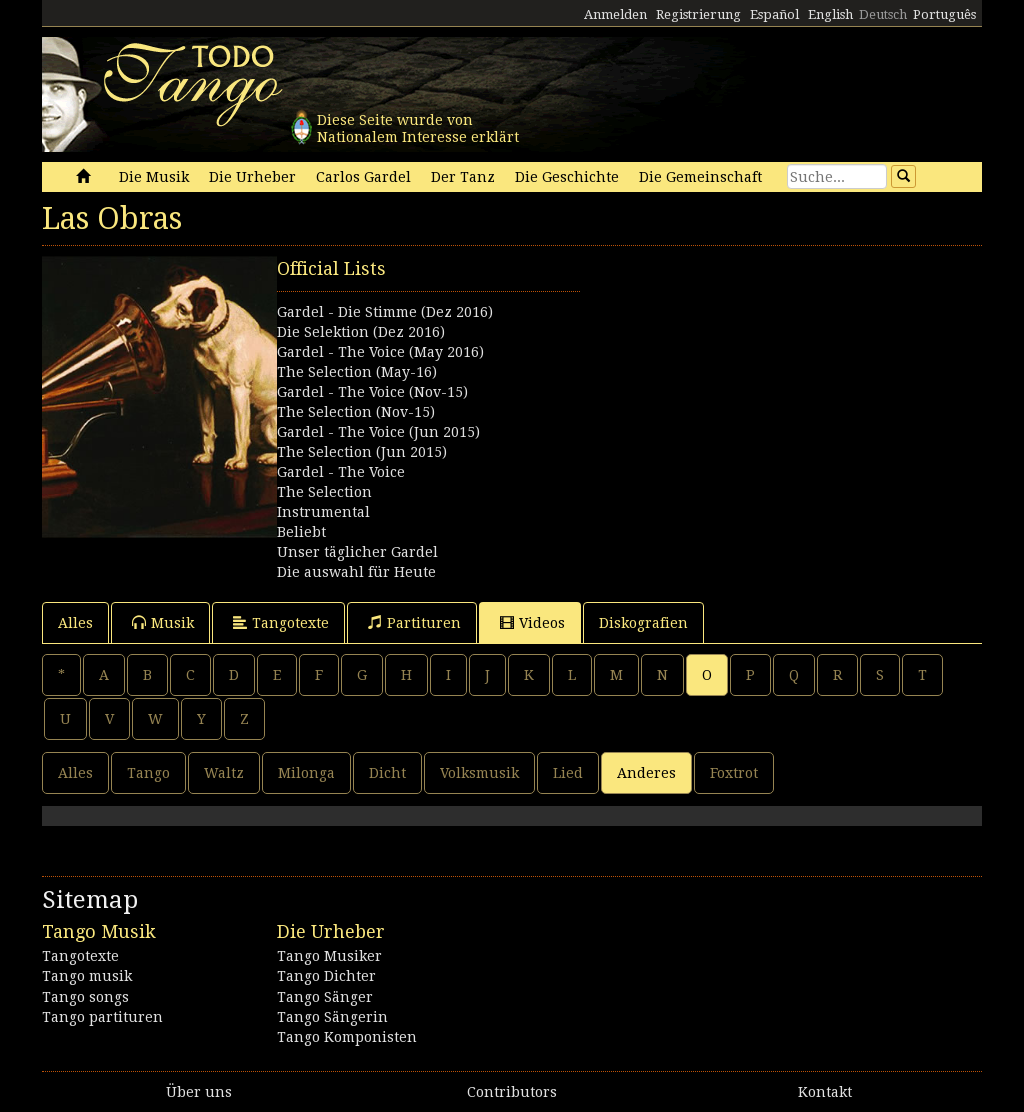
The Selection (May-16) (357, 372)
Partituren (414, 622)
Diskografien (643, 623)
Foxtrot (734, 773)
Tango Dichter (326, 976)
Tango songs (85, 997)
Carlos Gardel (363, 177)
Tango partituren (102, 1017)
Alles (75, 623)
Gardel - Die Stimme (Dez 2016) (385, 312)
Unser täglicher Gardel (357, 552)
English (830, 14)
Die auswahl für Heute (356, 572)
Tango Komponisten (347, 1037)
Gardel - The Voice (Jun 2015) (378, 432)
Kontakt (825, 1092)
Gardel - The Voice (341, 472)
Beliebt (301, 532)
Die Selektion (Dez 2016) (361, 332)
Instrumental (323, 512)
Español (774, 14)
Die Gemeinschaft (700, 177)
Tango (148, 773)
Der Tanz (463, 177)
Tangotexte (281, 622)
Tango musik (87, 976)
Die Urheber (252, 177)
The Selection (324, 492)
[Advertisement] (746, 381)
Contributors (512, 1092)
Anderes (646, 773)
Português (944, 14)
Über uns (199, 1092)
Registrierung (698, 14)
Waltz (224, 773)
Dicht (387, 773)
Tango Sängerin (332, 1017)
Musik (163, 622)
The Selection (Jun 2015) (362, 452)
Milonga (306, 773)
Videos (532, 622)
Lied (568, 773)
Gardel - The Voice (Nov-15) (372, 392)
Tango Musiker (329, 956)
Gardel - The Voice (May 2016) (380, 352)
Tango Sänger (325, 997)
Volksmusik (479, 773)
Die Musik (154, 177)
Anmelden (615, 14)
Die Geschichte (567, 177)
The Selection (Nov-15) (356, 412)
